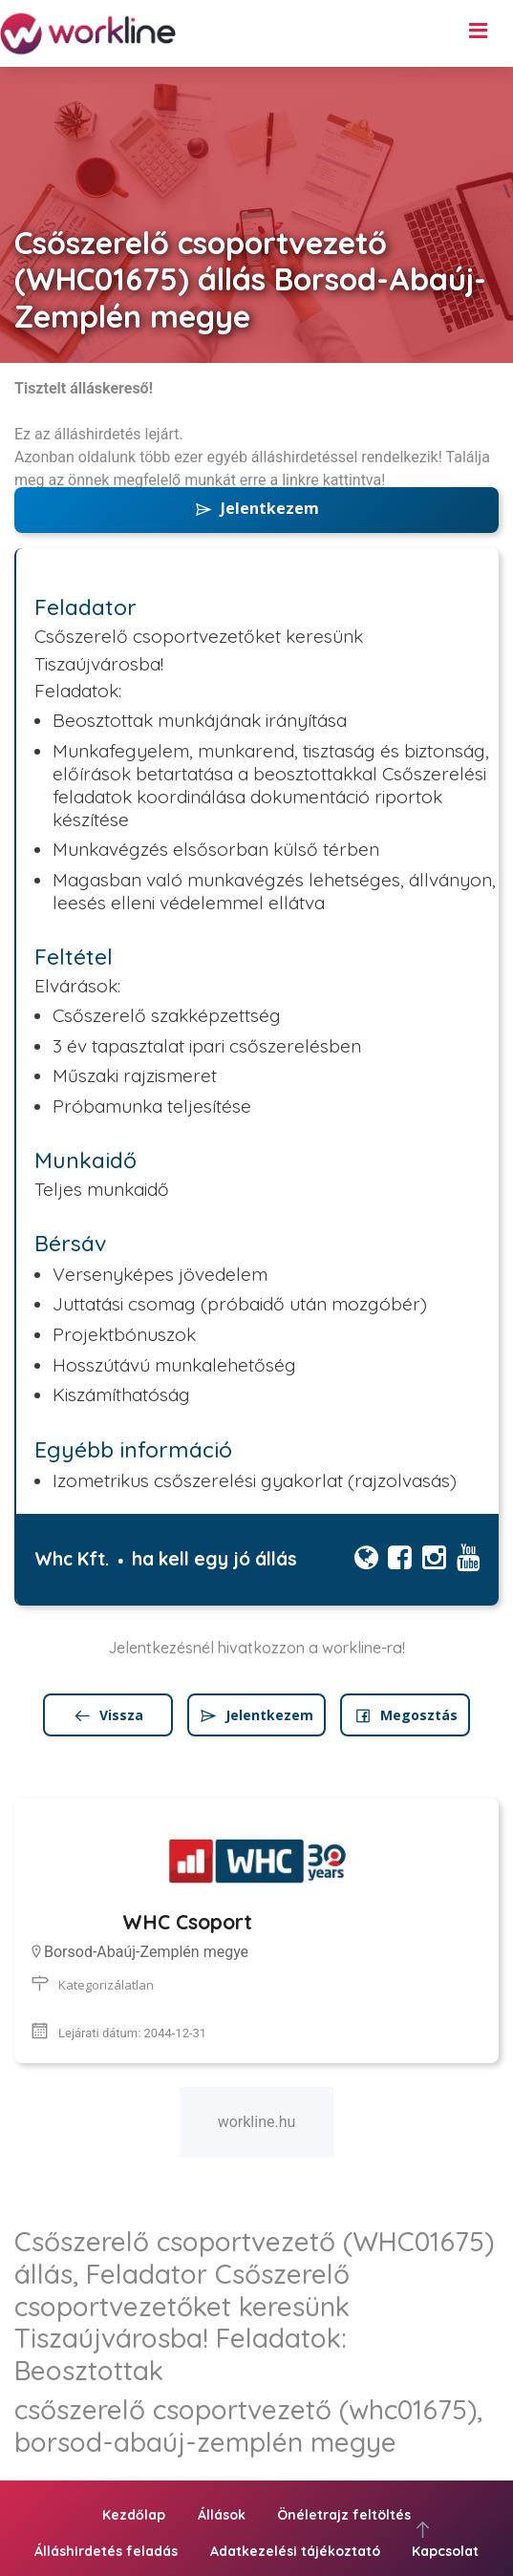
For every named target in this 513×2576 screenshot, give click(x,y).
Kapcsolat (445, 2551)
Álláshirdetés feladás (106, 2551)
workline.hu (257, 2122)
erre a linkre (279, 480)
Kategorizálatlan (106, 1984)
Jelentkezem (256, 508)
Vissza (108, 1715)
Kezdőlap (133, 2514)
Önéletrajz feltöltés (344, 2514)
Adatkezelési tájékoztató (295, 2551)
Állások (222, 2514)
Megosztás (405, 1715)
